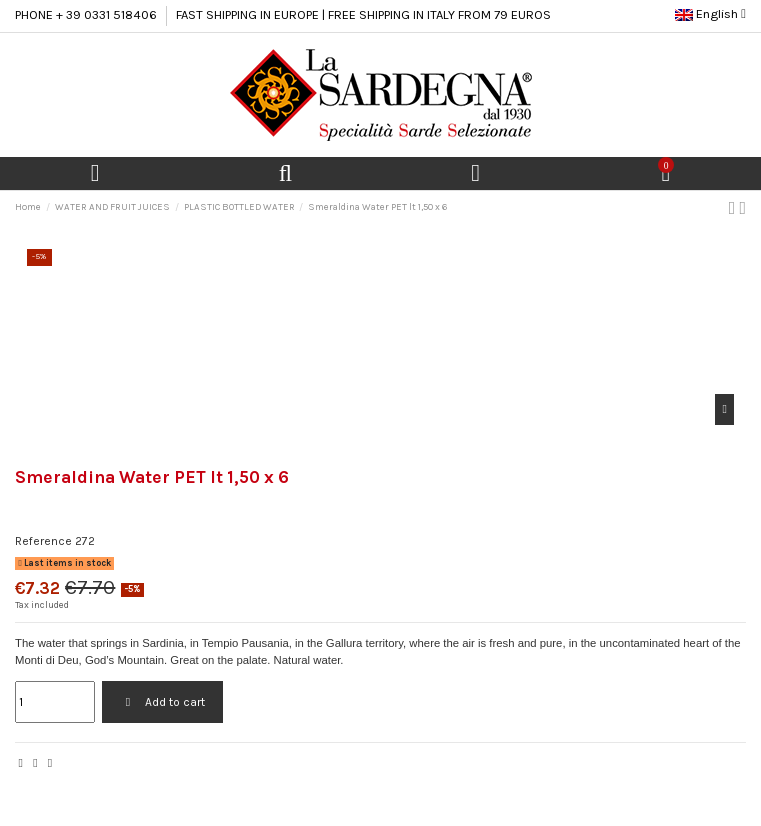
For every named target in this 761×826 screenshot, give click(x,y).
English (710, 13)
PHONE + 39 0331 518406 (86, 14)
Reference (43, 541)
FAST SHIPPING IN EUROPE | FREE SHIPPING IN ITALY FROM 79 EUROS (363, 14)
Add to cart (162, 702)
